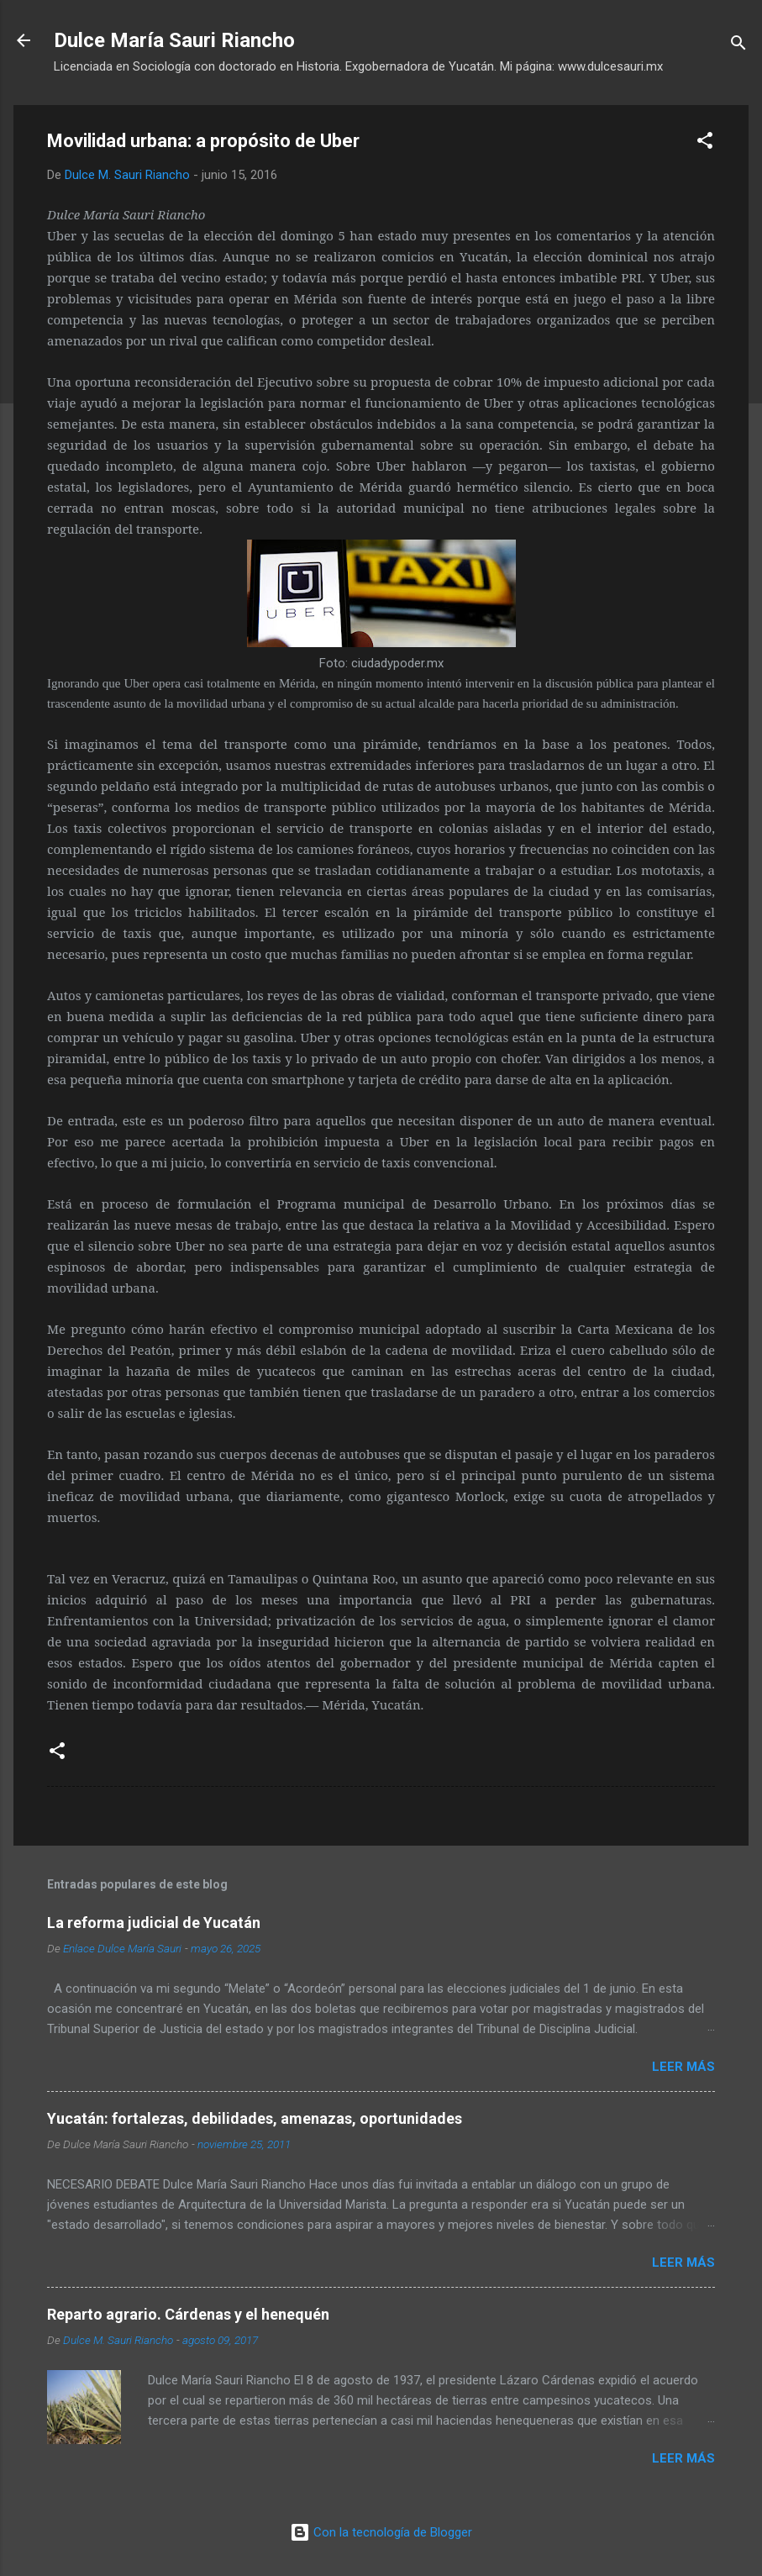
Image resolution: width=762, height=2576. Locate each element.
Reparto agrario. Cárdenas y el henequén (188, 2314)
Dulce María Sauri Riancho (174, 40)
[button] (705, 143)
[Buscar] (738, 45)
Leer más (683, 2066)
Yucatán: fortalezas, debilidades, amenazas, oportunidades (254, 2118)
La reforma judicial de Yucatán (153, 1922)
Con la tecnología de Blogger (381, 2532)
